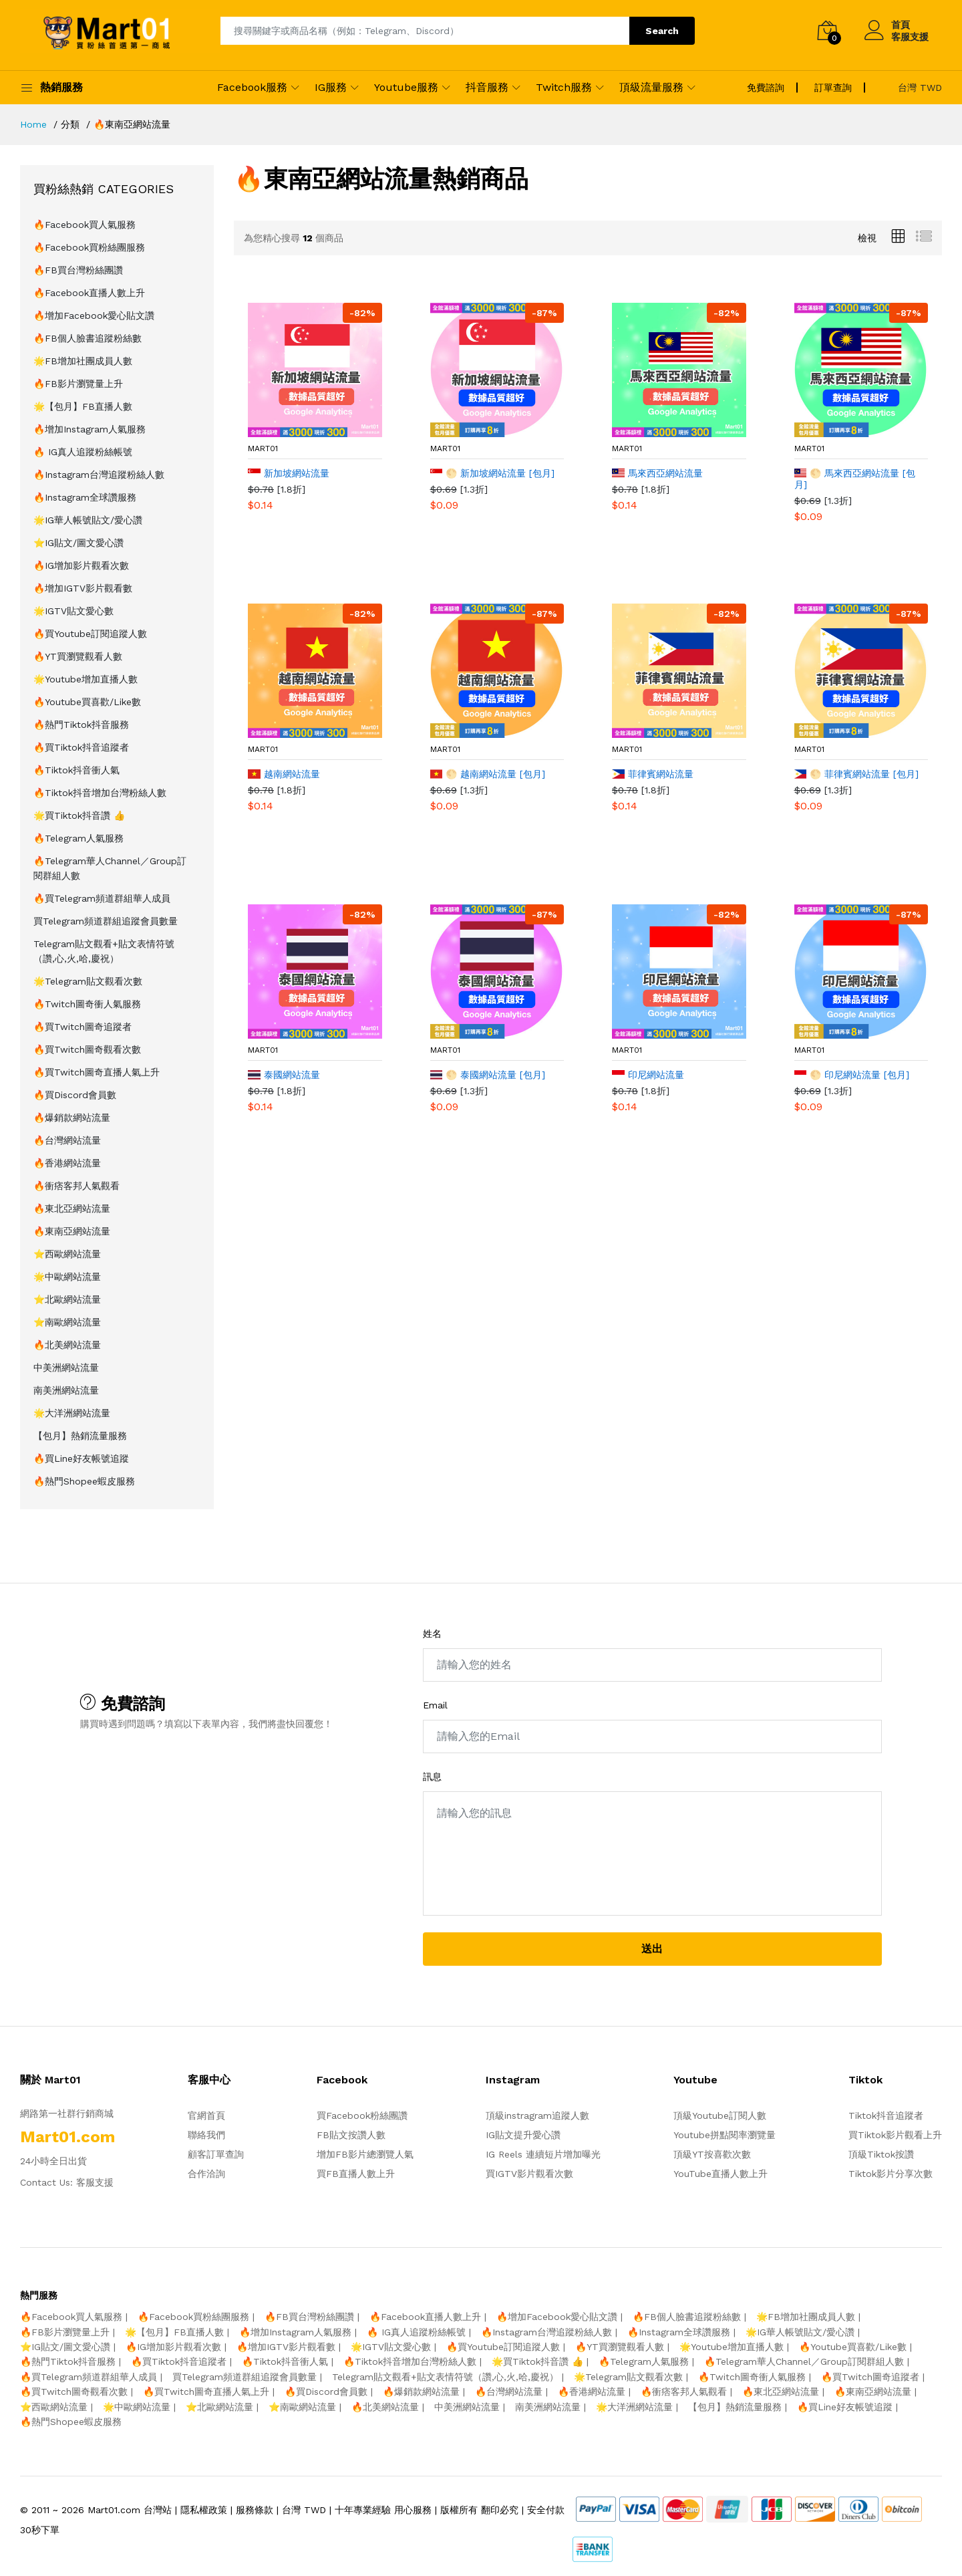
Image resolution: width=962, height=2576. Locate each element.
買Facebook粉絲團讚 (362, 2115)
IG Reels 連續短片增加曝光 (543, 2154)
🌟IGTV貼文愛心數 (73, 611)
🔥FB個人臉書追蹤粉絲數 (87, 338)
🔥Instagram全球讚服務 (84, 497)
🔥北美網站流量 (67, 1344)
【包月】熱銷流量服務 (80, 1435)
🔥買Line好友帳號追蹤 (81, 1458)
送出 (652, 1948)
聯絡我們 (206, 2135)
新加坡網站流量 (288, 473)
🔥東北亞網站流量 (71, 1208)
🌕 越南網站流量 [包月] (488, 774)
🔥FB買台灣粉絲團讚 (78, 270)
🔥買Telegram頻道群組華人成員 (101, 898)
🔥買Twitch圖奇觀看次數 (87, 1049)
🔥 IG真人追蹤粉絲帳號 (82, 451)
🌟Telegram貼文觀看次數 (87, 981)
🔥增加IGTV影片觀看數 (82, 588)
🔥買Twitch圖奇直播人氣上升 (96, 1072)
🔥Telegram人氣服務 (78, 838)
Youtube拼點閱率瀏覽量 (724, 2135)
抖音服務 (487, 87)
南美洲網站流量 (66, 1390)
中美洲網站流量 (66, 1367)
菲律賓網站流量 (652, 774)
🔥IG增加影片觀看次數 (81, 565)
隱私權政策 (203, 2509)
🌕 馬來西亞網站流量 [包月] (855, 479)
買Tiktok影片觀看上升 (895, 2135)
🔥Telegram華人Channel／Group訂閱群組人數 (109, 868)
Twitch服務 (564, 87)
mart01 (263, 448)
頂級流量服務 (651, 87)
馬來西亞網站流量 (657, 473)
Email (435, 1705)
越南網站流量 (284, 774)
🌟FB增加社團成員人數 (82, 361)
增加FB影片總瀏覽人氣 (365, 2154)
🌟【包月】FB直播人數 (82, 406)
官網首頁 (206, 2115)
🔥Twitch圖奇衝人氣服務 (87, 1004)
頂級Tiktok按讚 (881, 2154)
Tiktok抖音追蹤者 (885, 2115)
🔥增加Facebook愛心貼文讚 (93, 315)
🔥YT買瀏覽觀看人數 (77, 656)
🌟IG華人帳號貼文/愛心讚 (87, 520)
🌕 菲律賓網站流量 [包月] (856, 774)
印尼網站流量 (648, 1074)
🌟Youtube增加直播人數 (85, 679)
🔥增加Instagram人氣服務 (89, 429)
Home (33, 124)
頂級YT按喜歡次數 (712, 2154)
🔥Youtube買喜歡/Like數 (87, 701)
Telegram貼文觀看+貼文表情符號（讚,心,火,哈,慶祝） (103, 951)
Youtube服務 (406, 87)
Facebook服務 (252, 87)
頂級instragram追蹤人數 (537, 2115)
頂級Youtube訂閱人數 (719, 2115)
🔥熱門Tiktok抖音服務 (81, 724)
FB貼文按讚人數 (351, 2135)
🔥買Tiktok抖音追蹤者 (81, 747)
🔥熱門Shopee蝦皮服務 (84, 1481)
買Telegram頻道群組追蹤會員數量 (105, 921)
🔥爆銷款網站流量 (71, 1117)
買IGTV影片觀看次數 (529, 2173)
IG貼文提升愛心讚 (523, 2135)
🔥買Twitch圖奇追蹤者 (82, 1026)
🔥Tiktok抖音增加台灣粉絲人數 (99, 792)
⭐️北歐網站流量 (67, 1299)
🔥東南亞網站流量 (71, 1231)
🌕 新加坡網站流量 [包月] (492, 473)
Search (662, 30)
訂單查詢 (833, 87)
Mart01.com (114, 2509)
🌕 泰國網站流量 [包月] (488, 1074)
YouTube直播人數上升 (720, 2173)
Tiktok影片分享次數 (890, 2173)
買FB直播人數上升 (356, 2173)
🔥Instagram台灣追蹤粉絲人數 (98, 474)
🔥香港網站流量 (67, 1163)
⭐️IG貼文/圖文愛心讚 (78, 542)
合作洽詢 (206, 2173)
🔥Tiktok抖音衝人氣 (76, 770)
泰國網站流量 (284, 1074)
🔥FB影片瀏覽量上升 (78, 383)
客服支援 (910, 36)
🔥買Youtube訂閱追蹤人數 (90, 633)
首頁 (900, 24)
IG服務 (331, 87)
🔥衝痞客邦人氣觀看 (76, 1185)
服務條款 (254, 2509)
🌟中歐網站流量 (67, 1276)
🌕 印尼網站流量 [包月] (852, 1074)
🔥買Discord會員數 (74, 1094)
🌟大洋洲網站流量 (71, 1413)
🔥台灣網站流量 (67, 1140)
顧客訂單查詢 (216, 2154)
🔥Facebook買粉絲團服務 (89, 247)
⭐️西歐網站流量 (67, 1254)
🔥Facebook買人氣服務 (84, 224)
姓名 (432, 1633)
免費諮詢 (765, 87)
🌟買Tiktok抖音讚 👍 (79, 815)
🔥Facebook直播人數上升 (89, 292)
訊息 (432, 1776)
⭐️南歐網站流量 (67, 1322)
